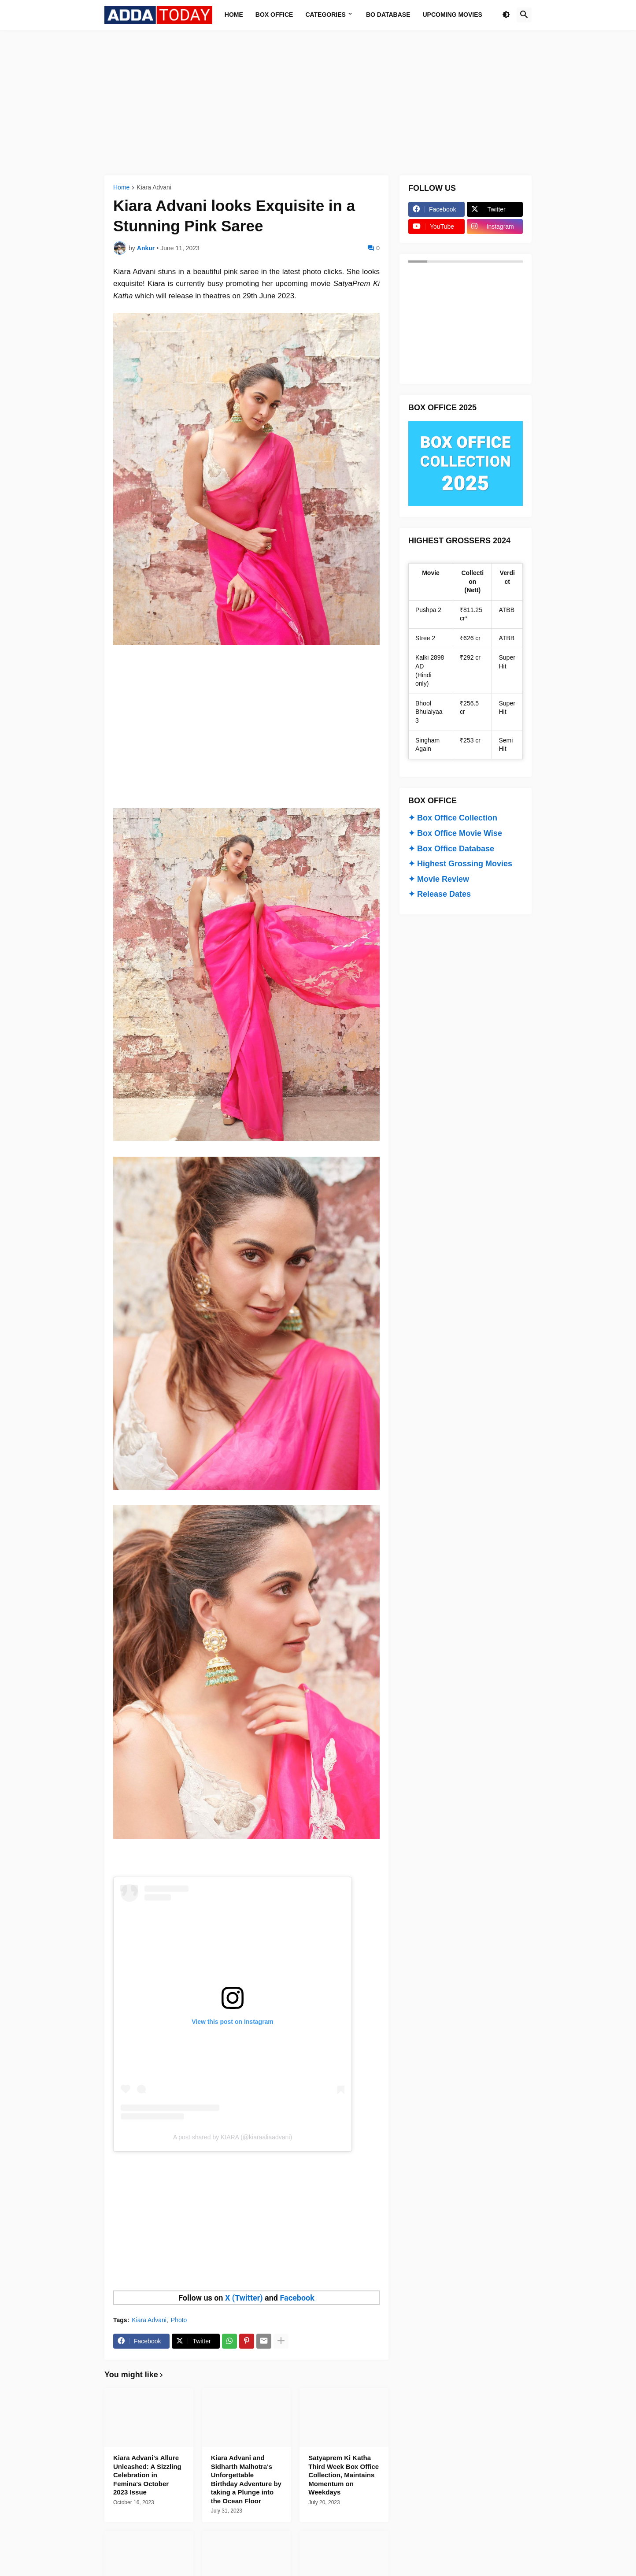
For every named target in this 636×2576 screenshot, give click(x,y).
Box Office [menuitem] (274, 14)
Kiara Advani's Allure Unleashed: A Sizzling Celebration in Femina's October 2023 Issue (147, 2475)
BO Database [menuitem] (388, 14)
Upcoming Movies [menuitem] (452, 14)
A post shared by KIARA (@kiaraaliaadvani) (232, 2137)
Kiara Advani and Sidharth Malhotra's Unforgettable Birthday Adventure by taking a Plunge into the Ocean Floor (246, 2479)
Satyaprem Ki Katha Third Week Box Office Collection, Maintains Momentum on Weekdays (343, 2475)
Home (121, 187)
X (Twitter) (244, 2297)
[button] (506, 14)
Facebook (297, 2297)
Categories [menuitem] (325, 14)
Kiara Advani (154, 187)
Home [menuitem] (234, 14)
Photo (179, 2320)
